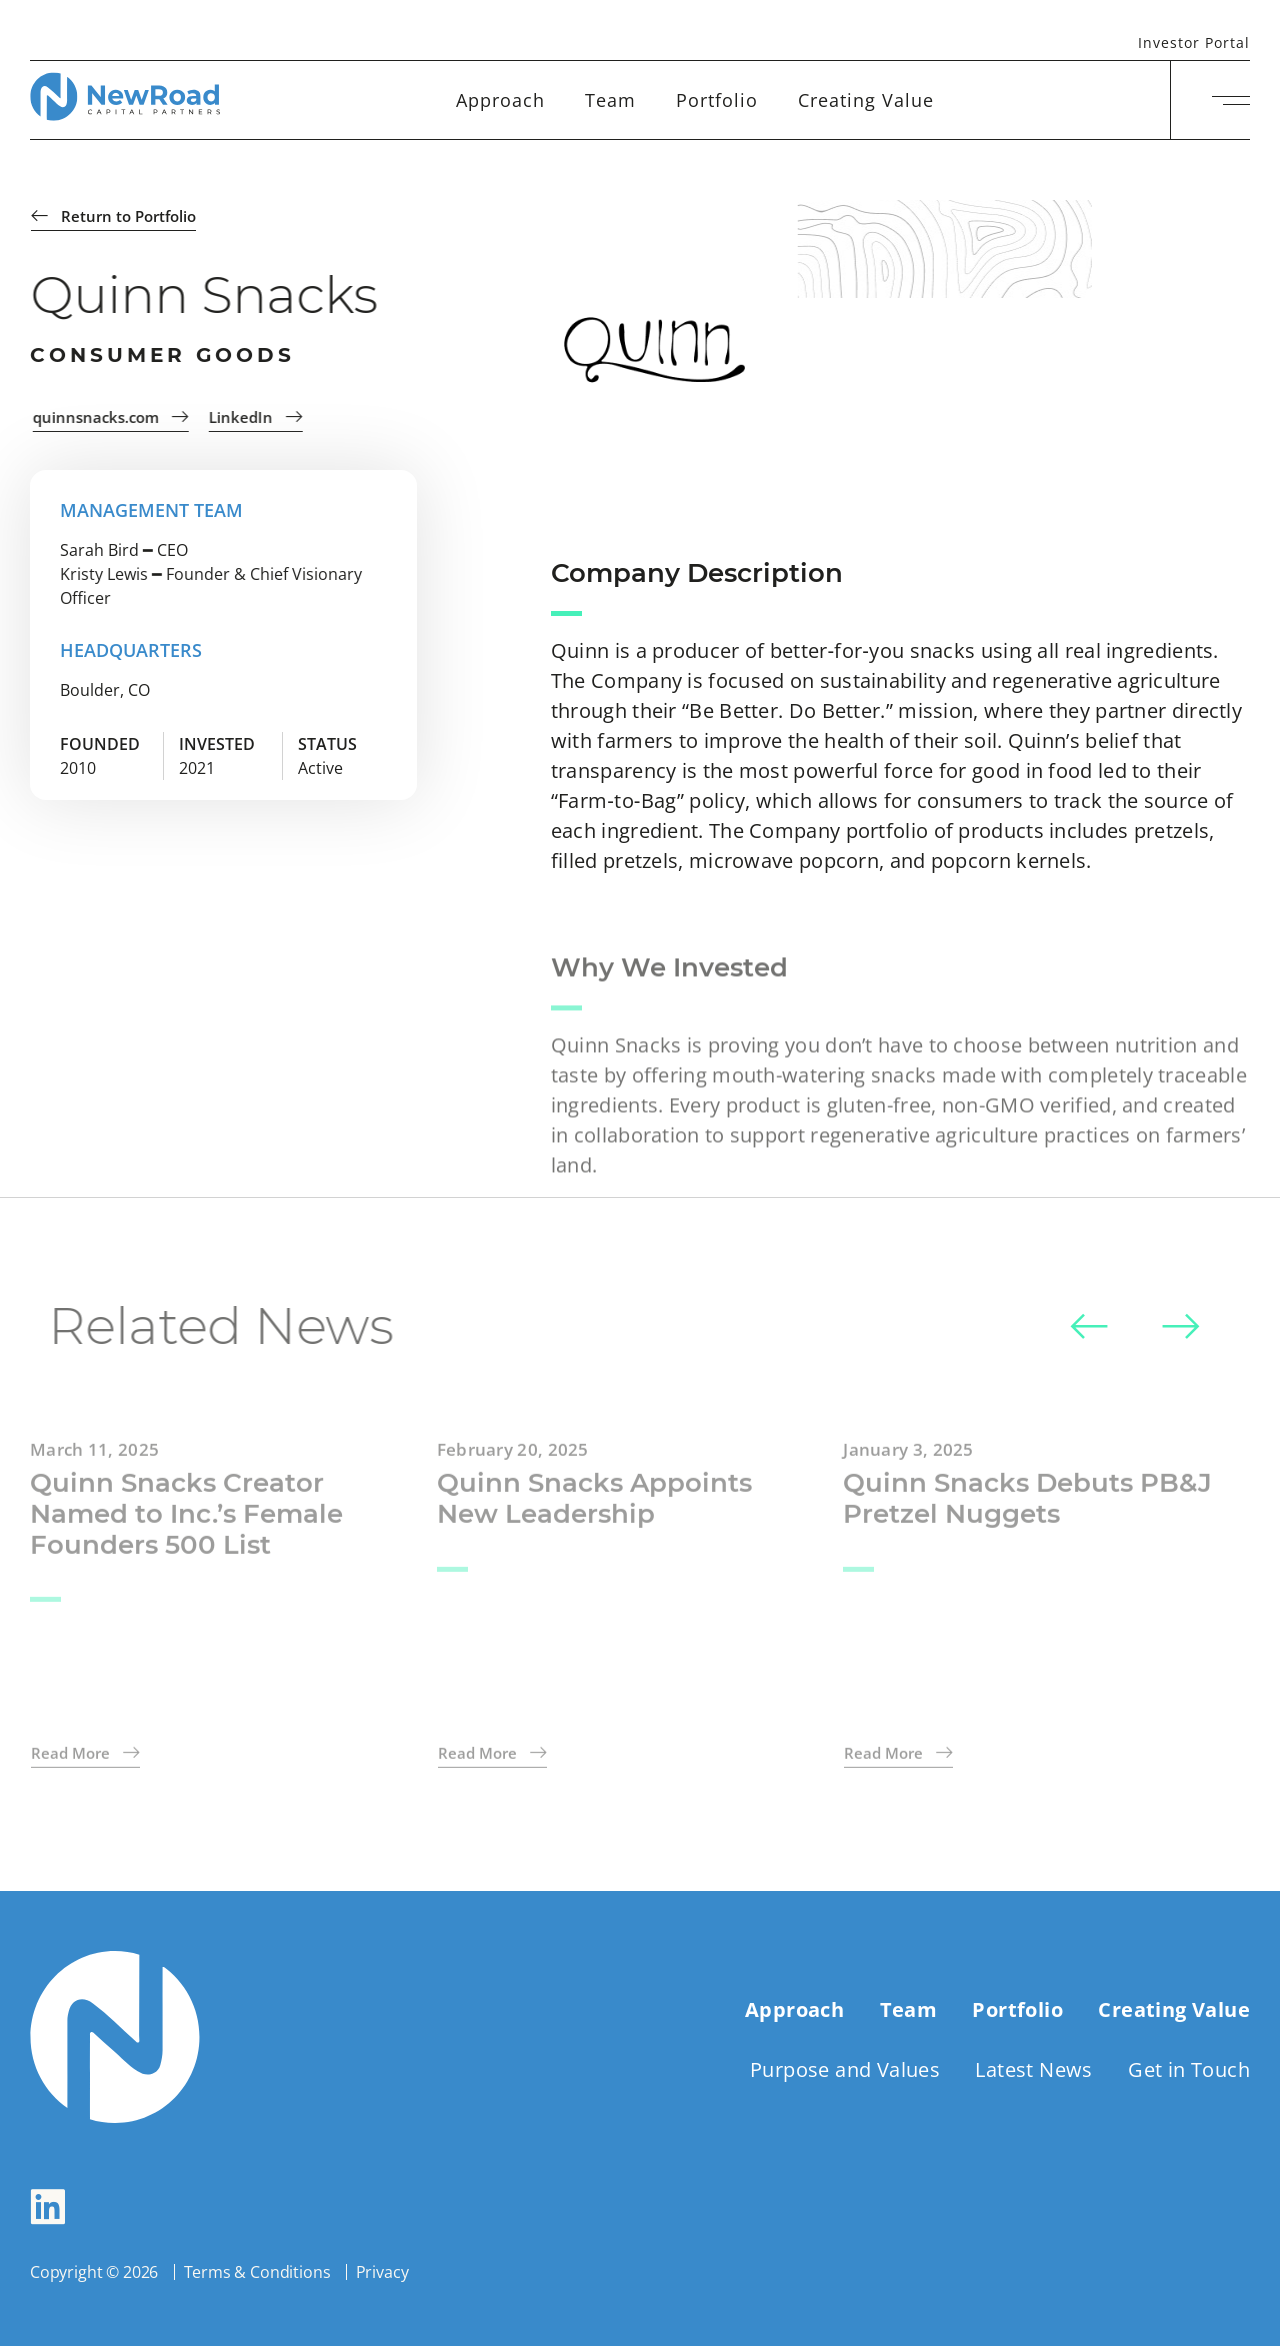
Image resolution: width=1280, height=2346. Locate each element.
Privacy (382, 2272)
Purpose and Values (845, 2069)
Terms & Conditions (257, 2272)
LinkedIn (264, 417)
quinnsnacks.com (119, 417)
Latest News (1033, 2069)
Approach (500, 100)
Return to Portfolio (114, 216)
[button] (1089, 1328)
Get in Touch (1189, 2069)
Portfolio (717, 100)
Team (610, 100)
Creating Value (866, 100)
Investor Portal (1194, 44)
